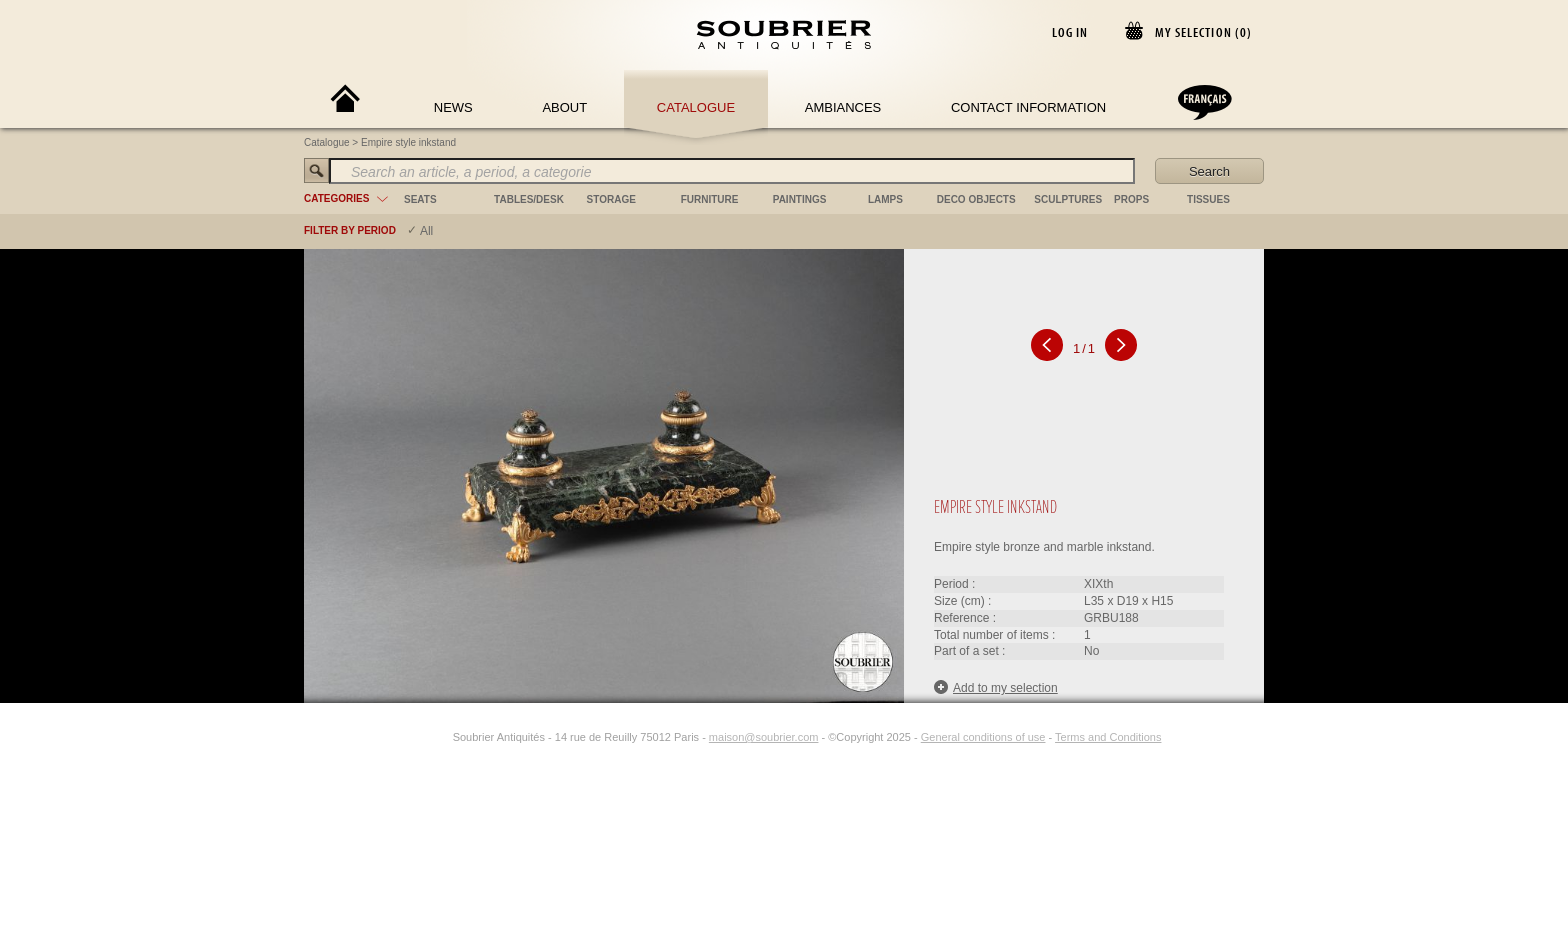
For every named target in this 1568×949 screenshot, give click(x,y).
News (453, 107)
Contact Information (1028, 107)
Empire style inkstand (408, 142)
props (1131, 199)
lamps (885, 199)
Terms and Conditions (1108, 737)
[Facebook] (417, 737)
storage (611, 199)
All (426, 231)
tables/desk (529, 199)
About (564, 107)
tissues (1208, 199)
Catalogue (696, 107)
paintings (800, 199)
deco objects (976, 199)
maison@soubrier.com (764, 737)
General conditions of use (983, 737)
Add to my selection (996, 687)
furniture (710, 199)
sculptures (1068, 199)
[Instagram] (440, 737)
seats (420, 199)
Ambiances (843, 107)
